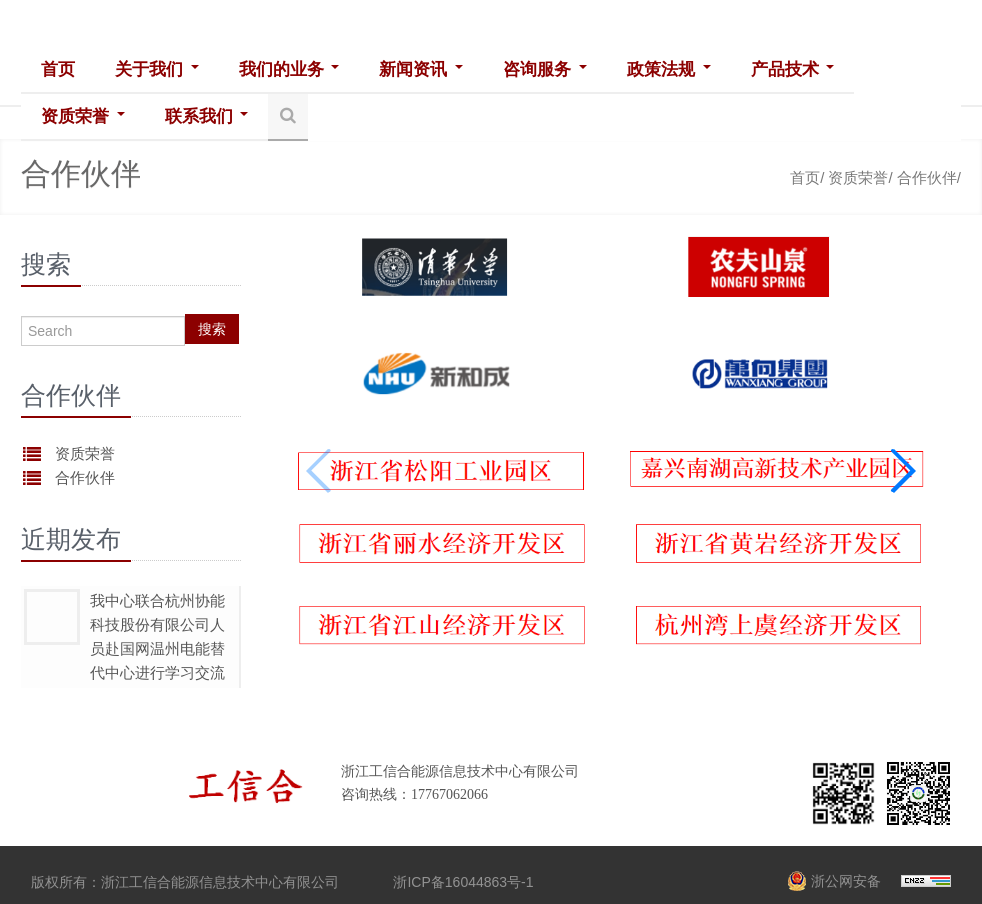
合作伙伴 (85, 477)
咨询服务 (544, 69)
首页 (58, 69)
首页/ (807, 177)
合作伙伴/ (929, 177)
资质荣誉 (83, 116)
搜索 (212, 329)
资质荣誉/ (860, 177)
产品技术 (790, 69)
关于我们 (157, 69)
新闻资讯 (420, 69)
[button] (902, 471)
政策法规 (667, 69)
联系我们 (206, 116)
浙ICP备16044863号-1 (463, 882)
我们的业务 (288, 69)
